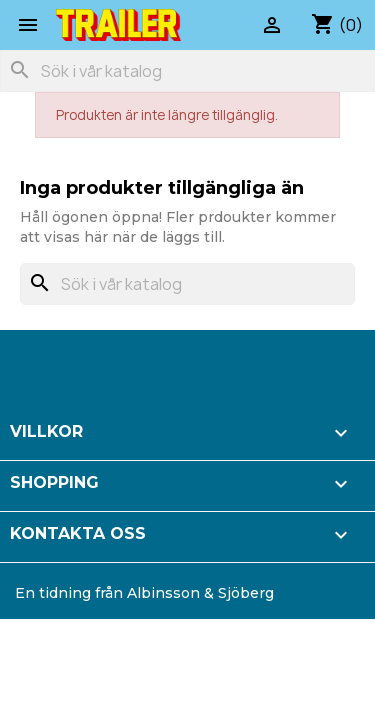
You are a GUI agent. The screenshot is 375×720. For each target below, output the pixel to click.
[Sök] (187, 71)
